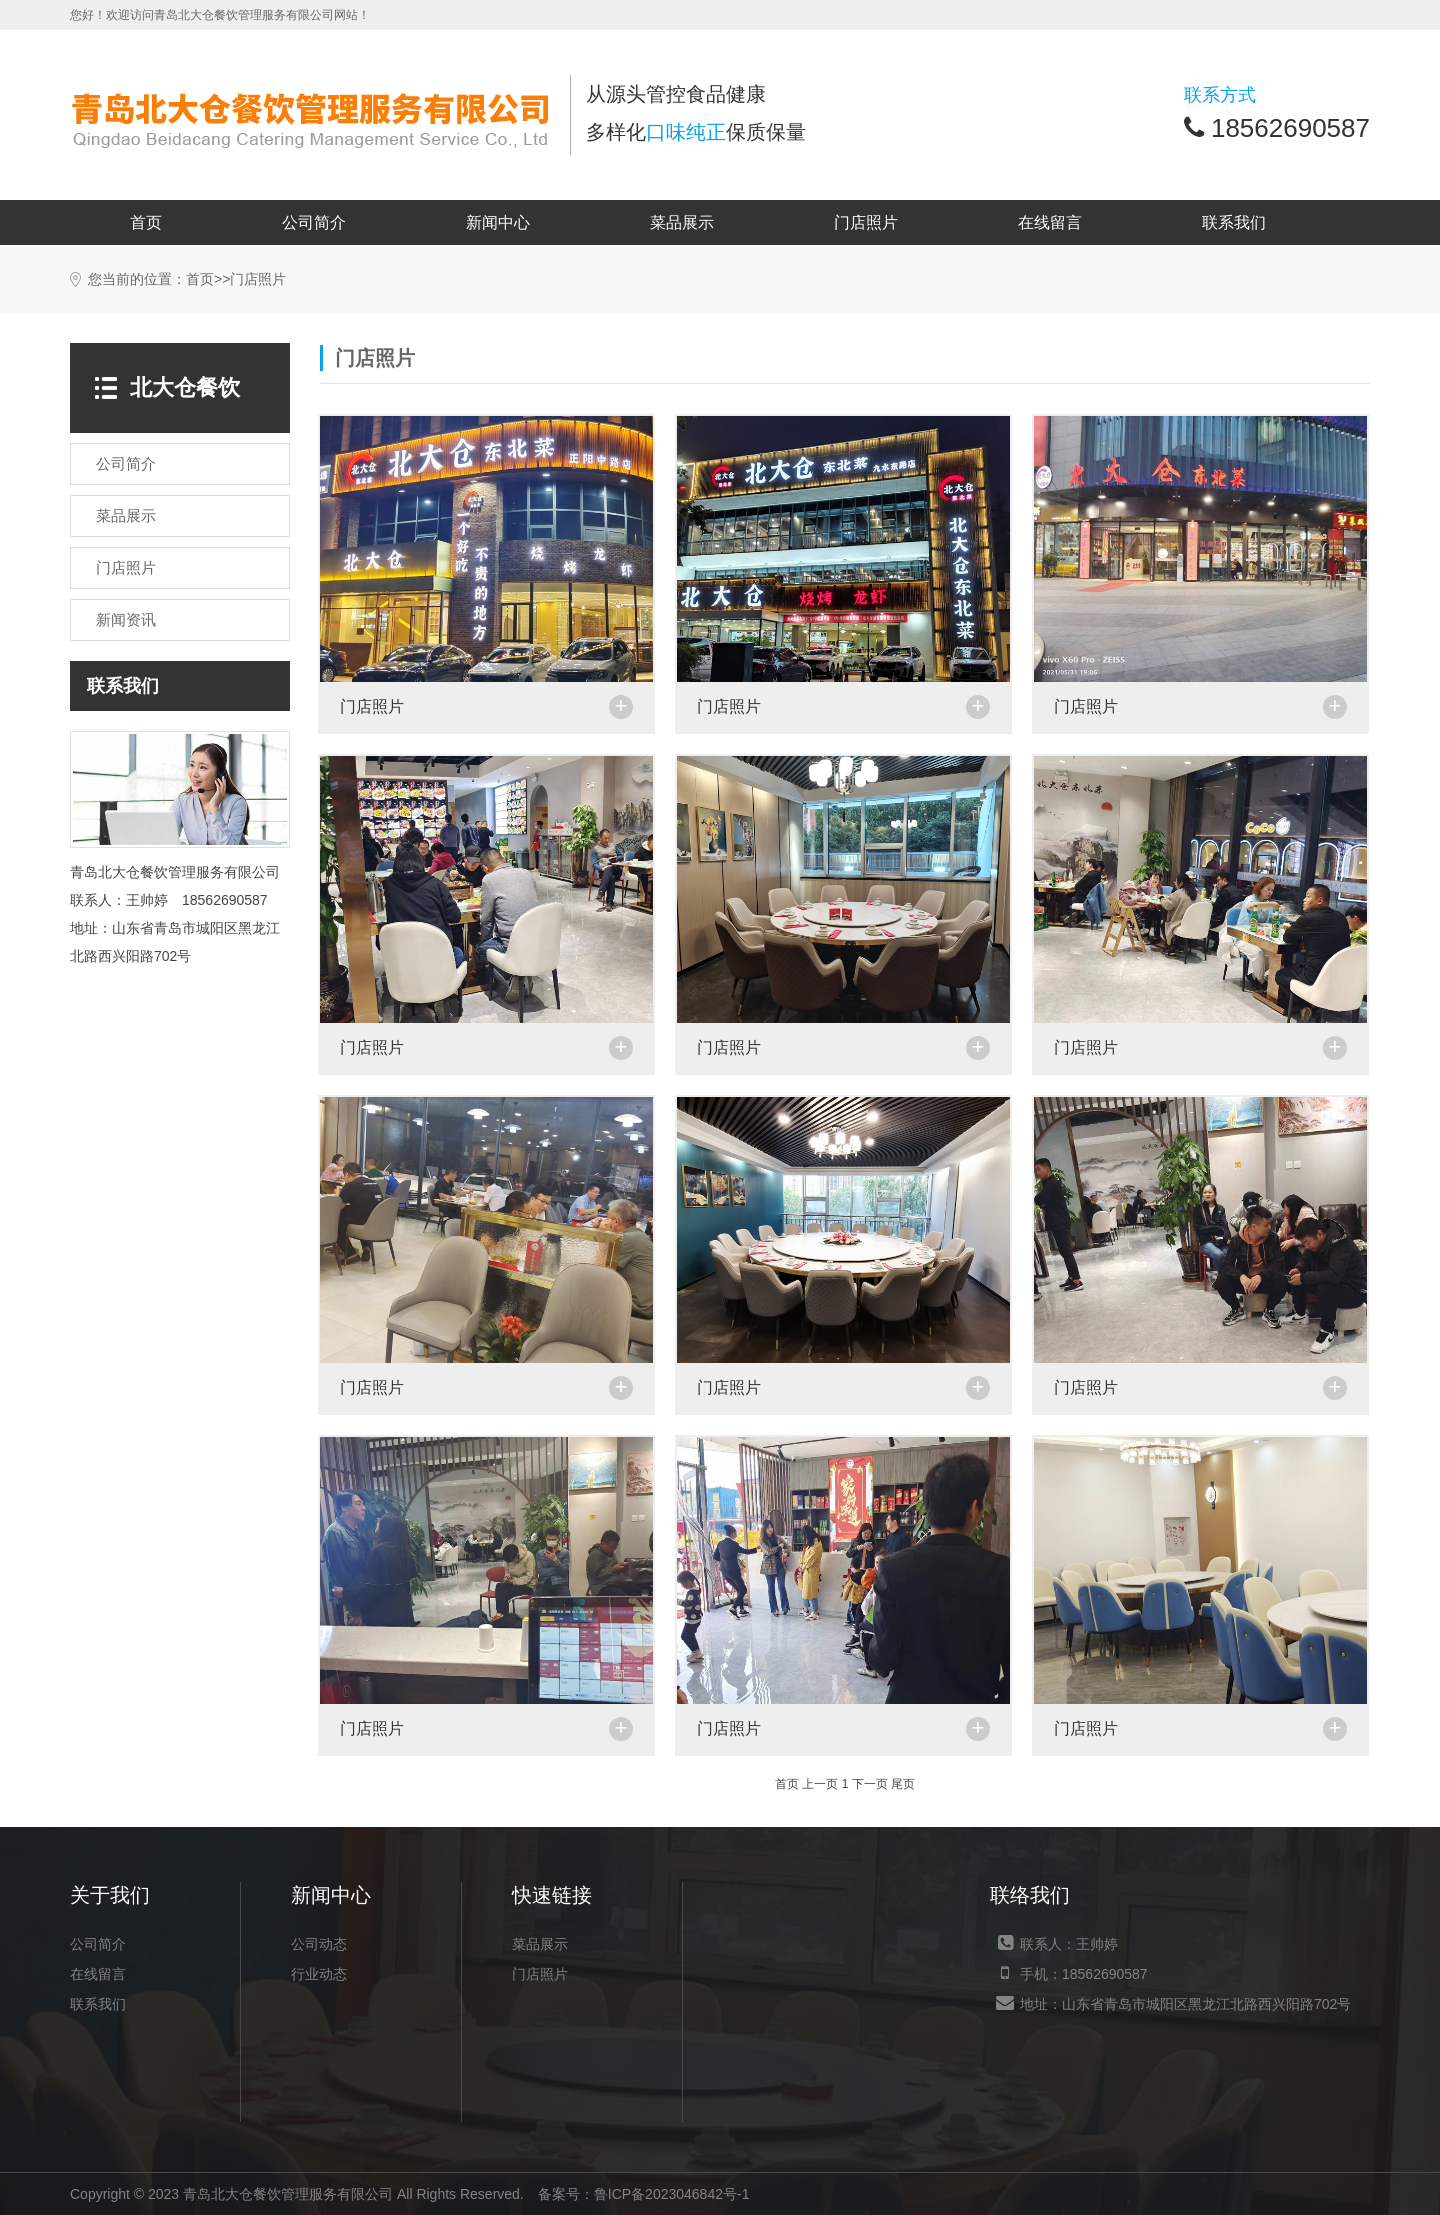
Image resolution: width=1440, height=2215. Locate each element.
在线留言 (1050, 222)
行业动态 (319, 1974)
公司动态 (319, 1944)
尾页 (903, 1784)
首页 (146, 222)
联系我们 (1234, 222)
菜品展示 (682, 222)
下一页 (870, 1784)
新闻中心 (498, 222)
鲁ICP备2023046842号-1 (672, 2194)
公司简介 (314, 222)
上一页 (820, 1784)
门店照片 (866, 222)
